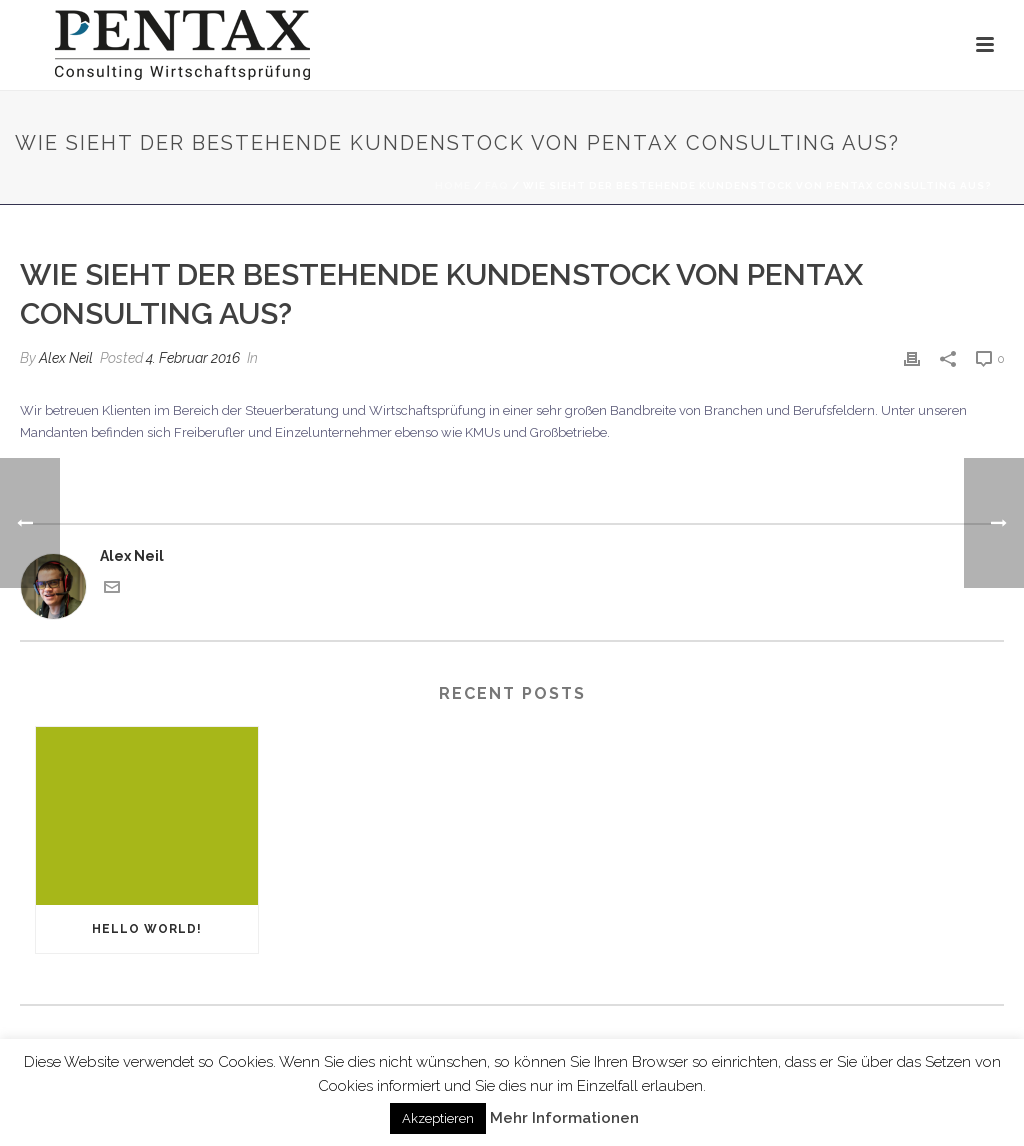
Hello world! (147, 929)
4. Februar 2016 (193, 358)
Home (453, 185)
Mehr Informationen (564, 1118)
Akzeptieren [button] (438, 1118)
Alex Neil (66, 358)
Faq (497, 185)
